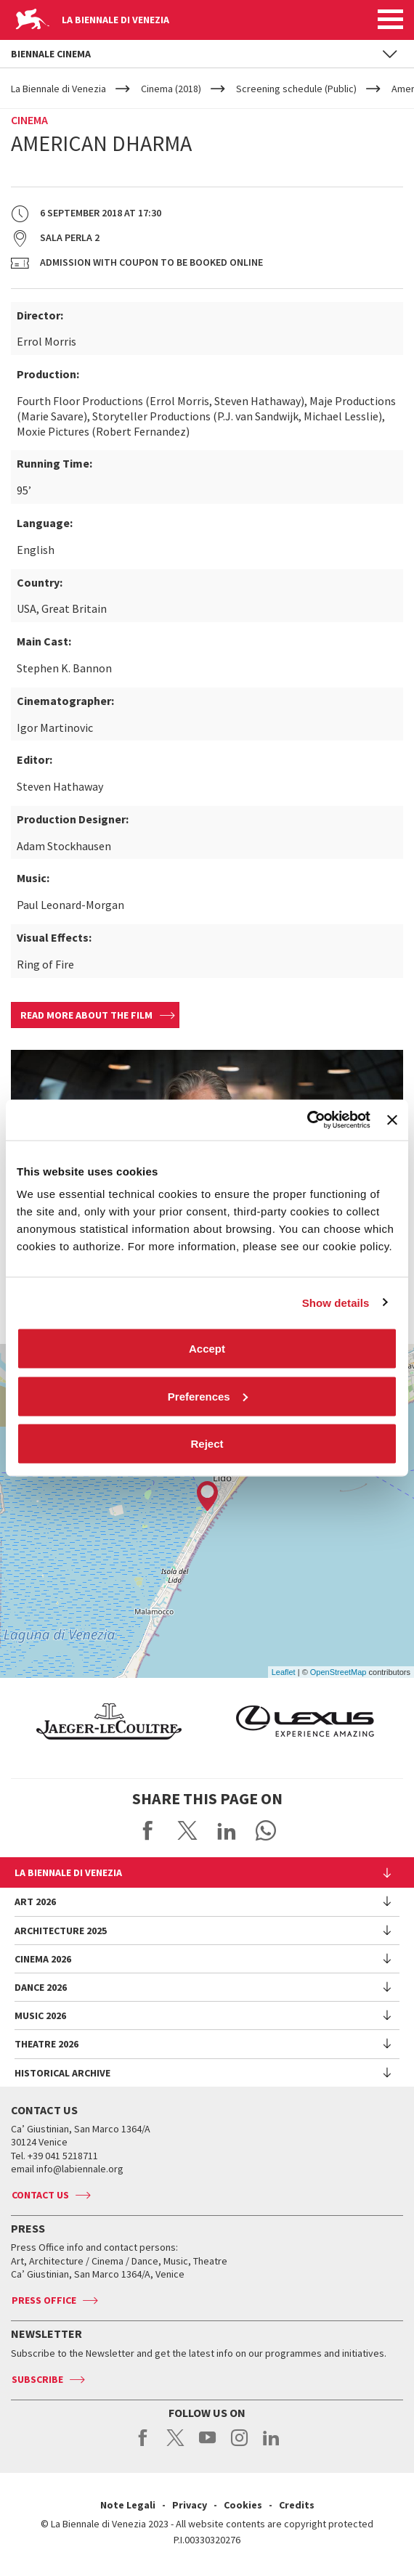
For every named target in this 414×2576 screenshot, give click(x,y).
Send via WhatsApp (266, 1830)
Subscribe (37, 2379)
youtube (207, 2445)
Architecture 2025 (61, 1930)
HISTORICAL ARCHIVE (62, 2072)
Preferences (208, 1396)
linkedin (271, 2445)
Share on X (187, 1830)
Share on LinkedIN (226, 1830)
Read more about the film (86, 1015)
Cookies (243, 2504)
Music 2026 (40, 2015)
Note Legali (127, 2504)
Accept (207, 1348)
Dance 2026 (41, 1987)
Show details (336, 1302)
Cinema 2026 (43, 1958)
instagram (239, 2445)
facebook (143, 2445)
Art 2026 (35, 1901)
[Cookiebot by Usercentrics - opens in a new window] (306, 1120)
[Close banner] (392, 1119)
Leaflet (284, 1672)
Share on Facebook (148, 1830)
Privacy (189, 2504)
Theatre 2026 (46, 2043)
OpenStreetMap (338, 1672)
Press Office (44, 2300)
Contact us (40, 2194)
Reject (206, 1444)
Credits (296, 2504)
